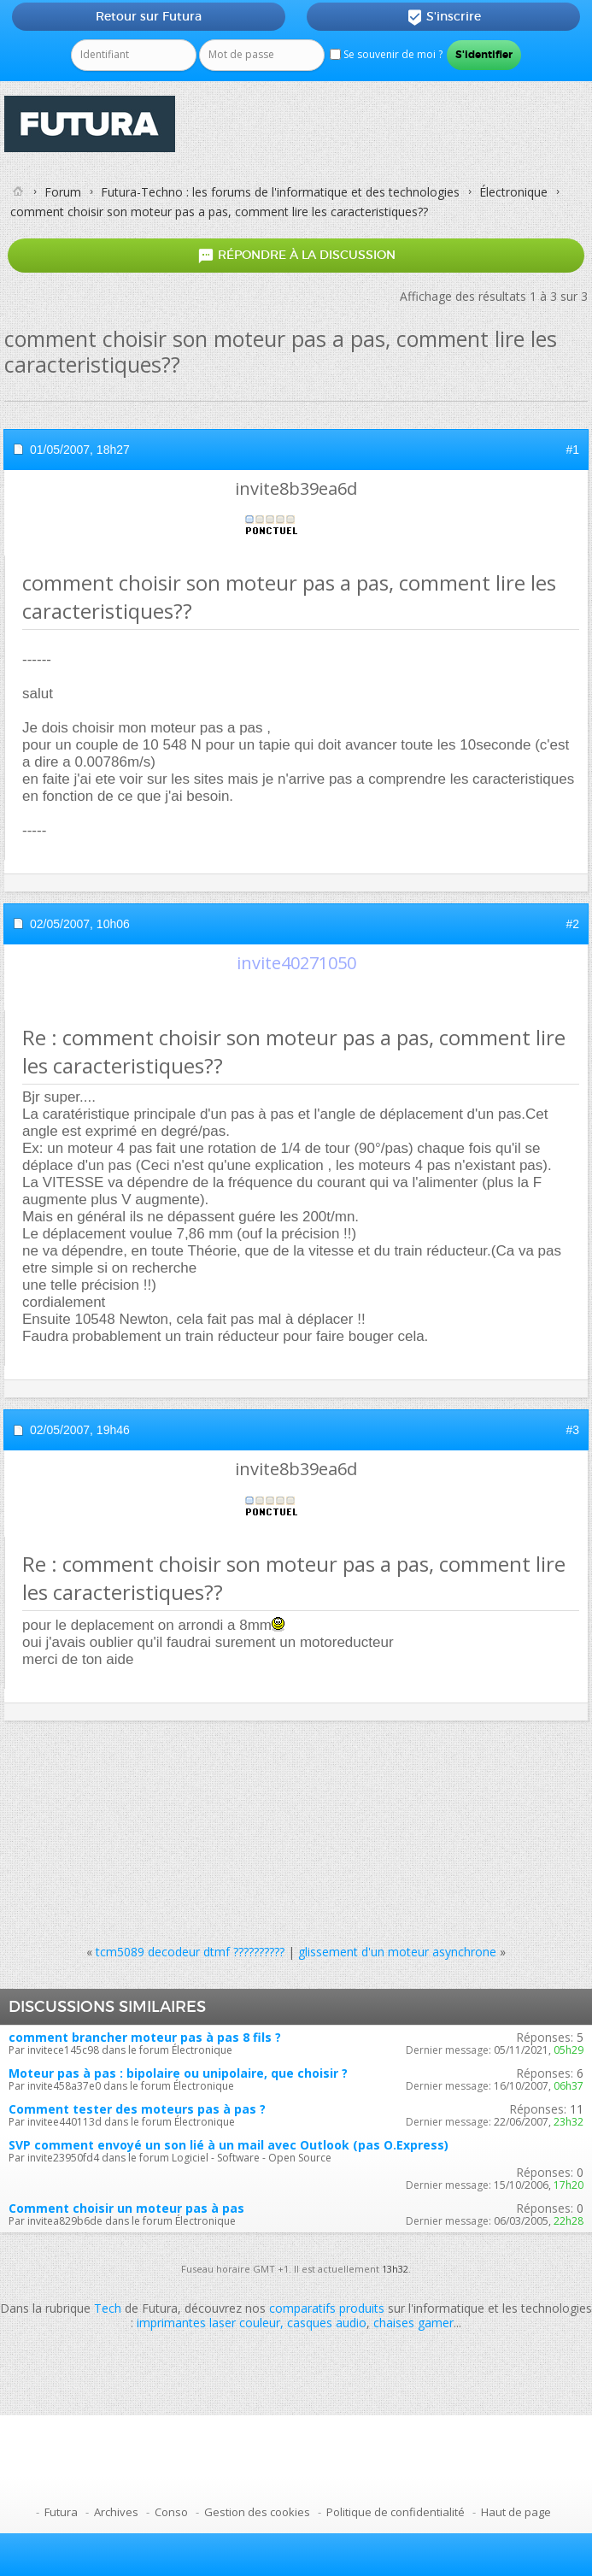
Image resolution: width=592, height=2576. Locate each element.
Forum (62, 192)
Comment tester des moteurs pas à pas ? (137, 2109)
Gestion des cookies (257, 2512)
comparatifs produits (326, 2308)
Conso (171, 2512)
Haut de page (516, 2512)
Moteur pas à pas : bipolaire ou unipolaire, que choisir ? (178, 2073)
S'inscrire (444, 17)
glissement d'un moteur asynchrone (397, 1952)
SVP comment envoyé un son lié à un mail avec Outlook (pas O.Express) (228, 2145)
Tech (107, 2308)
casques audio (326, 2322)
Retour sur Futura (149, 16)
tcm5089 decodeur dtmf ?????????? (190, 1952)
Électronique (513, 192)
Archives (116, 2512)
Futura (61, 2512)
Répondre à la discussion (296, 256)
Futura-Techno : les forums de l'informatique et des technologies (280, 192)
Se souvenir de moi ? (386, 54)
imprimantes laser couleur (208, 2322)
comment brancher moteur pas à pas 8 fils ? (145, 2037)
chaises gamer (413, 2322)
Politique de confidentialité (395, 2512)
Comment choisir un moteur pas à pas (126, 2208)
